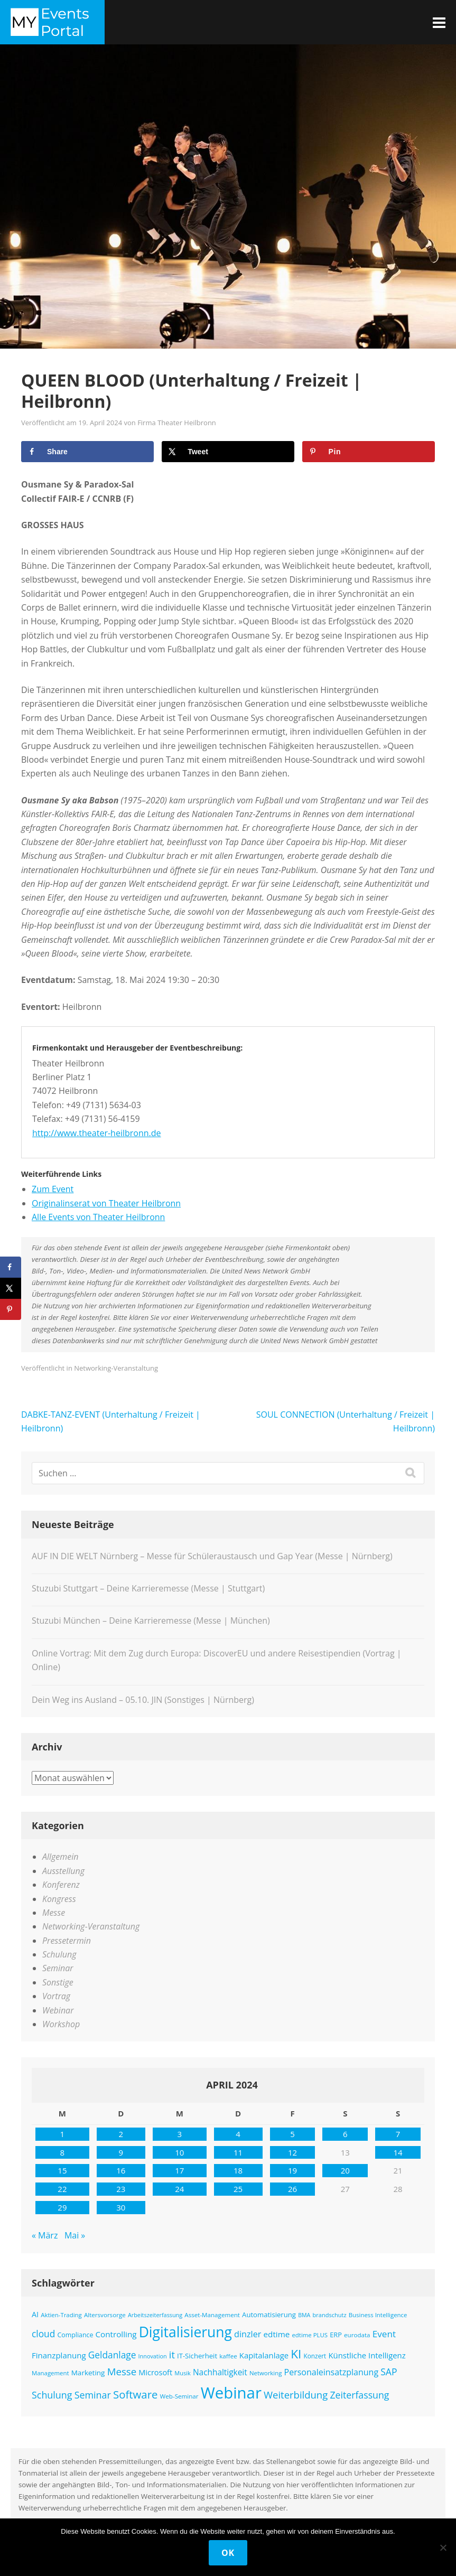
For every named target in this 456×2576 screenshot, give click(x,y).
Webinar (57, 2010)
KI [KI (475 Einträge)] (296, 2354)
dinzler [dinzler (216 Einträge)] (247, 2334)
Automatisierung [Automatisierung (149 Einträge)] (269, 2314)
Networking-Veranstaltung (116, 1368)
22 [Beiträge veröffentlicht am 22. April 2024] (62, 2189)
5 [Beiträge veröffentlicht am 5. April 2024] (292, 2134)
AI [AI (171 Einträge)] (35, 2314)
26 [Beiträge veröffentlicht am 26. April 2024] (292, 2189)
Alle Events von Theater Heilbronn (98, 1217)
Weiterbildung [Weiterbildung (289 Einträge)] (296, 2394)
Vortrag (56, 1996)
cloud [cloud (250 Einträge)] (43, 2333)
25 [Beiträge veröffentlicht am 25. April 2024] (238, 2189)
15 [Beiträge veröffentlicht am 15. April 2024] (62, 2170)
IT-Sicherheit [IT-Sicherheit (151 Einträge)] (197, 2355)
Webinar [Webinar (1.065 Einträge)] (231, 2392)
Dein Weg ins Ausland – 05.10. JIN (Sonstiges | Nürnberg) (143, 1700)
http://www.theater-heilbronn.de (96, 1133)
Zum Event (52, 1189)
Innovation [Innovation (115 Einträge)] (152, 2356)
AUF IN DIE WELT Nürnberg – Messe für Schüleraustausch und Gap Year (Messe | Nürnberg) (212, 1556)
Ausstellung (63, 1871)
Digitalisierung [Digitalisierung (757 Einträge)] (185, 2331)
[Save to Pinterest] (368, 451)
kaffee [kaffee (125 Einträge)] (228, 2356)
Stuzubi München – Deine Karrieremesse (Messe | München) (151, 1620)
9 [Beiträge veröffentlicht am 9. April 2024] (121, 2152)
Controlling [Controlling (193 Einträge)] (116, 2334)
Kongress (59, 1899)
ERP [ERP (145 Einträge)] (336, 2334)
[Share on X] (228, 451)
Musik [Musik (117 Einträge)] (182, 2373)
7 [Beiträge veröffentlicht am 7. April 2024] (398, 2134)
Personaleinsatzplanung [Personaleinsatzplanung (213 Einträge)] (331, 2372)
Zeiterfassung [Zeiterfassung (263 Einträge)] (359, 2394)
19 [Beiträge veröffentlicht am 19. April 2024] (292, 2170)
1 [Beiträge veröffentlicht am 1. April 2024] (62, 2134)
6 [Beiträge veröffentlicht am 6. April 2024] (345, 2134)
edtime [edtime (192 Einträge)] (277, 2334)
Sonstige (57, 1982)
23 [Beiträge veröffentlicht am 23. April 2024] (120, 2189)
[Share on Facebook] (87, 451)
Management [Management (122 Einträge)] (50, 2373)
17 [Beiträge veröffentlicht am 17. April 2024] (179, 2170)
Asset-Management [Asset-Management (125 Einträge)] (212, 2315)
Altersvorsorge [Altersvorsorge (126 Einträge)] (105, 2315)
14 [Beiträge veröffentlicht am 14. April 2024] (398, 2152)
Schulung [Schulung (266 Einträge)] (52, 2394)
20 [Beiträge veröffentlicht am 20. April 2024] (345, 2170)
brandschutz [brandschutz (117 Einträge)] (330, 2315)
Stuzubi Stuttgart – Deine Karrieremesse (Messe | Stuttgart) (148, 1588)
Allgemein (60, 1856)
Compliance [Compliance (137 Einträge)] (75, 2334)
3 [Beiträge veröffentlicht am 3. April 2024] (179, 2134)
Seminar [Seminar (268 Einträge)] (93, 2394)
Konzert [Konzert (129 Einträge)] (315, 2356)
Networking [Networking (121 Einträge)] (265, 2373)
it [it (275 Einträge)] (172, 2354)
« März (45, 2235)
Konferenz (61, 1884)
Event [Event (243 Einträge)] (384, 2334)
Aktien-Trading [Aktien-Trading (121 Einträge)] (61, 2315)
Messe (53, 1912)
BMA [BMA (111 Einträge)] (304, 2315)
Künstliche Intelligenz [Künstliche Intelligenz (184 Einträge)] (366, 2355)
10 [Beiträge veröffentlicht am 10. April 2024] (179, 2152)
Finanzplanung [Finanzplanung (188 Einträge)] (59, 2355)
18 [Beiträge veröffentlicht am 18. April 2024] (238, 2170)
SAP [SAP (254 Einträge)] (388, 2371)
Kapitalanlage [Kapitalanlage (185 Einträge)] (264, 2355)
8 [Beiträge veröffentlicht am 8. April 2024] (62, 2152)
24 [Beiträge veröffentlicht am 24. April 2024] (179, 2189)
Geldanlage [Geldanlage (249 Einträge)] (112, 2354)
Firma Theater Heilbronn (176, 422)
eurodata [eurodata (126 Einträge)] (357, 2335)
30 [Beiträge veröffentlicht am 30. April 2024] (120, 2207)
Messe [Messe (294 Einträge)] (122, 2371)
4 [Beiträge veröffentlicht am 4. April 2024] (238, 2134)
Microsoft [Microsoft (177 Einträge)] (155, 2372)
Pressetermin (66, 1940)
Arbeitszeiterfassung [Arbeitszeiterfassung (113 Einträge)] (155, 2315)
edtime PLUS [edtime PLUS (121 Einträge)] (310, 2335)
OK (228, 2553)
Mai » (74, 2235)
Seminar (57, 1968)
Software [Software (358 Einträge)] (135, 2394)
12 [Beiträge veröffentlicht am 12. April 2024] (292, 2152)
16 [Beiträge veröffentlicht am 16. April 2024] (120, 2170)
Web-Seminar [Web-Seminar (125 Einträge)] (179, 2396)
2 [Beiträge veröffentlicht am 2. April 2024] (121, 2134)
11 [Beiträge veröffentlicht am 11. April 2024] (238, 2152)
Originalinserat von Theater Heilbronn (106, 1203)
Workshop (61, 2024)
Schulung (59, 1954)
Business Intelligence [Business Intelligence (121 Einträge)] (378, 2315)
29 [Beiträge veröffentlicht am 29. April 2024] (62, 2207)
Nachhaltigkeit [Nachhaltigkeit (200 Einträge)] (220, 2372)
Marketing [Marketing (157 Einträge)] (88, 2372)
